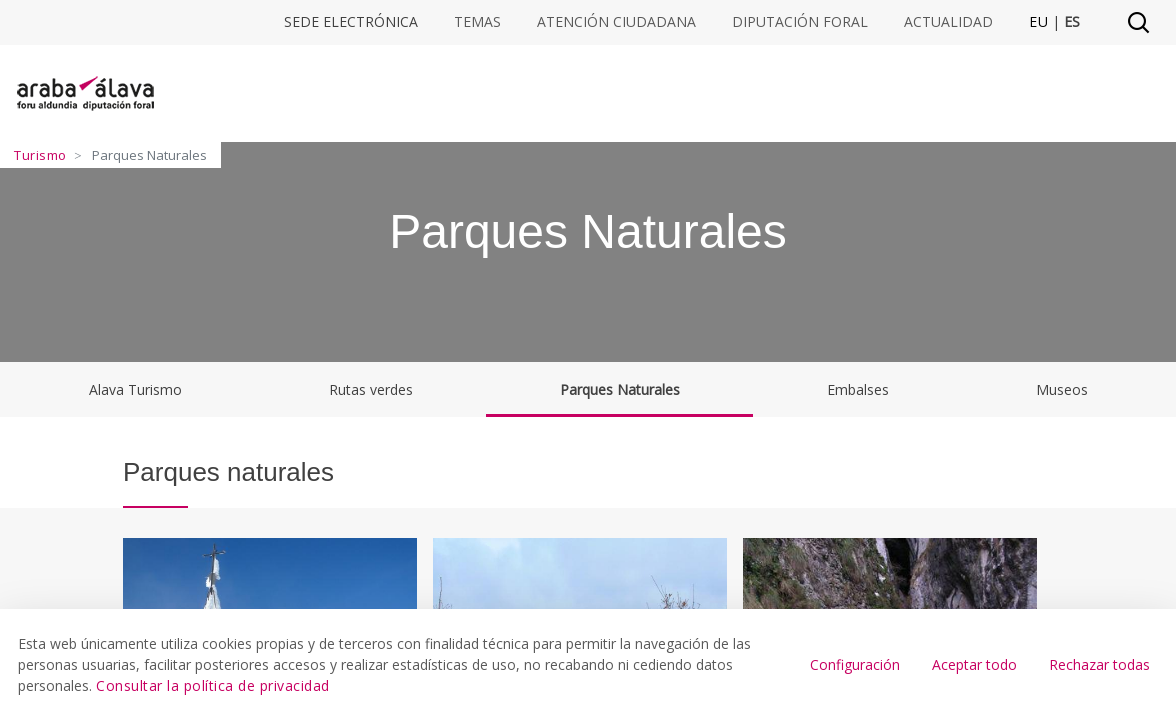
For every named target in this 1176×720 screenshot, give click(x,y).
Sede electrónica (351, 22)
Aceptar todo (974, 664)
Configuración (855, 664)
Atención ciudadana (616, 22)
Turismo (40, 155)
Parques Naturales (620, 389)
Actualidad (948, 22)
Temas (477, 22)
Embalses (858, 389)
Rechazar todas (1099, 664)
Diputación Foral (800, 22)
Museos (1062, 389)
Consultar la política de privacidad (213, 685)
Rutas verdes (371, 389)
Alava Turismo (135, 389)
